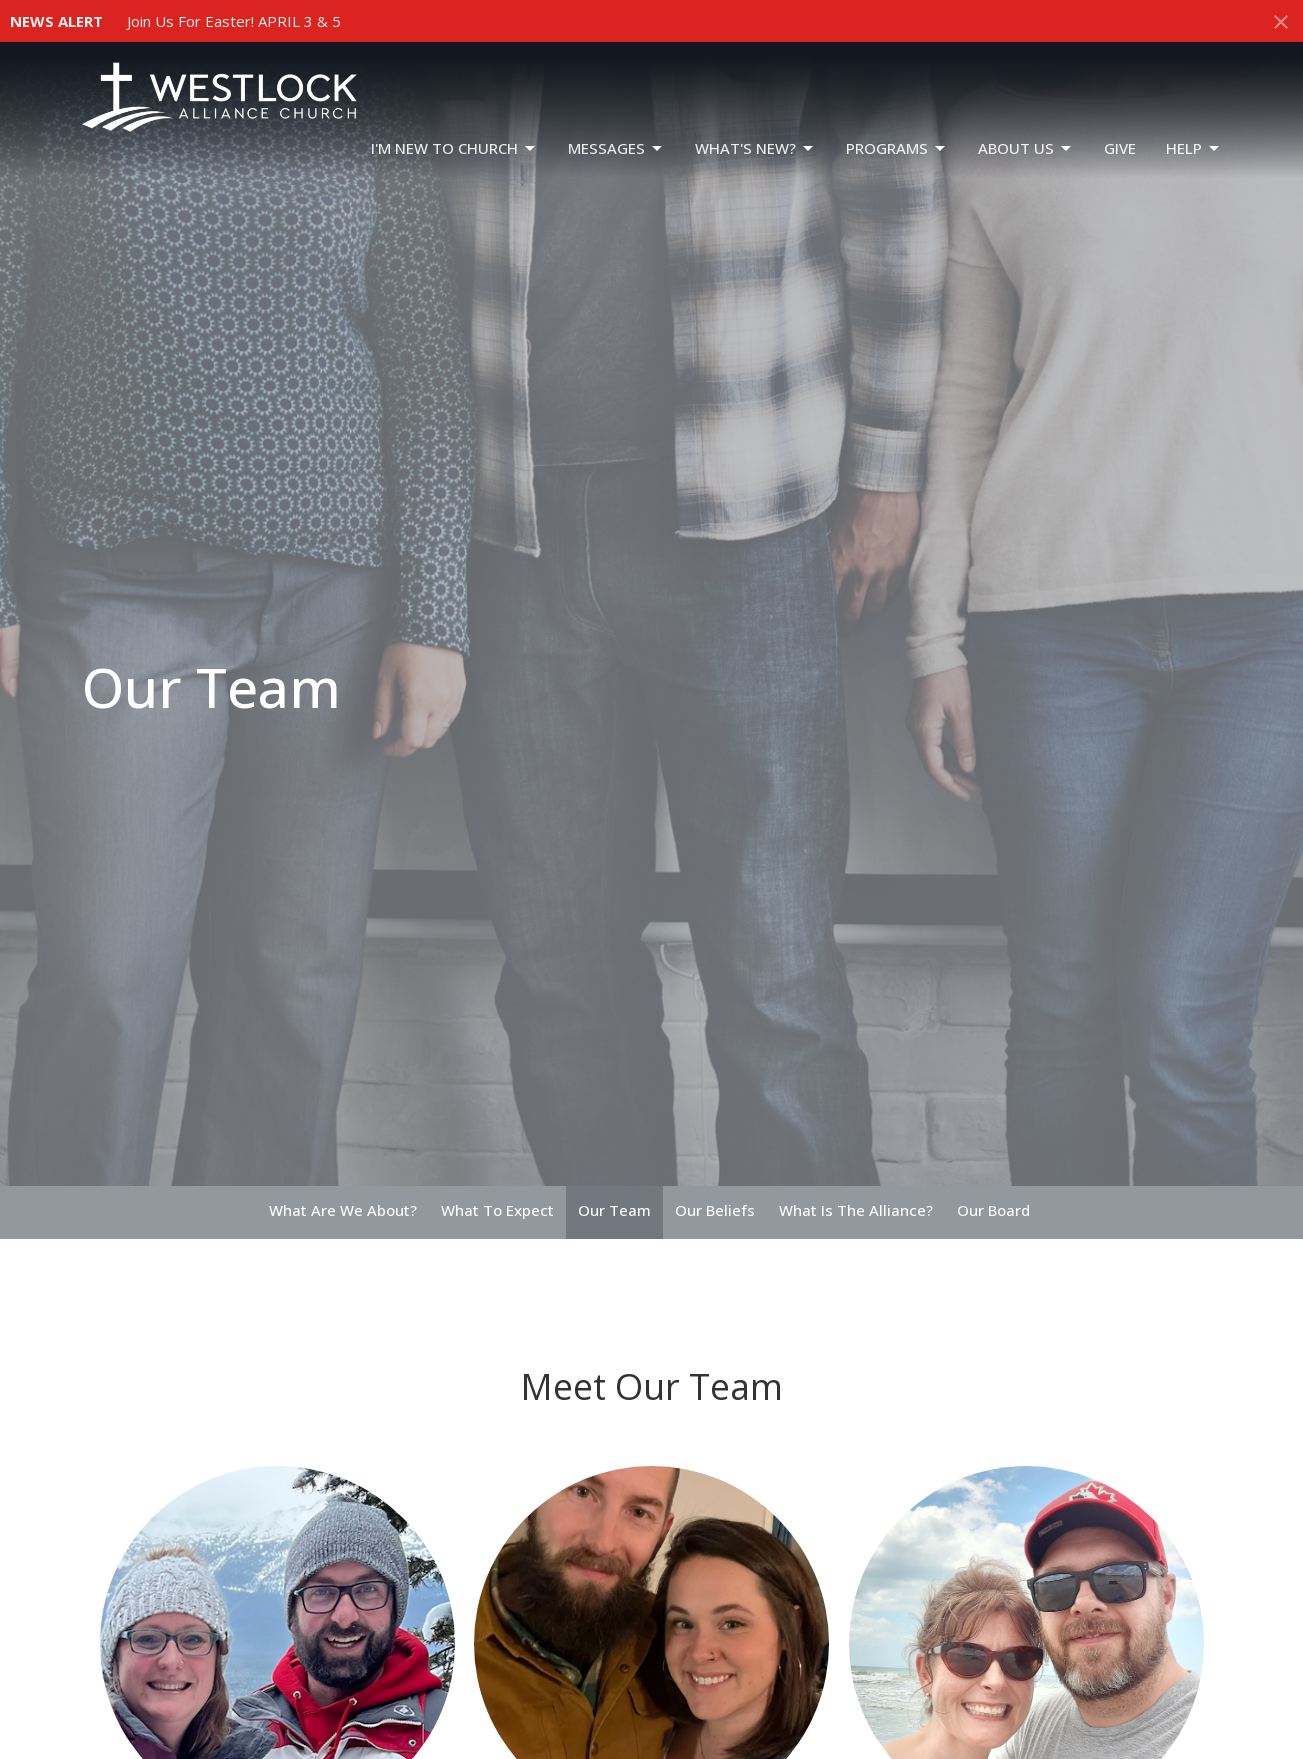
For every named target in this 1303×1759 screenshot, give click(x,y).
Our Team (614, 1210)
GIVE (1120, 148)
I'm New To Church (454, 148)
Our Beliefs (715, 1210)
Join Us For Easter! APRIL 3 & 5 (234, 21)
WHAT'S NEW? (755, 148)
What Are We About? (343, 1210)
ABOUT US (1026, 148)
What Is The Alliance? (856, 1210)
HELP (1194, 148)
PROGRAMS (897, 148)
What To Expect (497, 1210)
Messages (616, 148)
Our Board (993, 1210)
